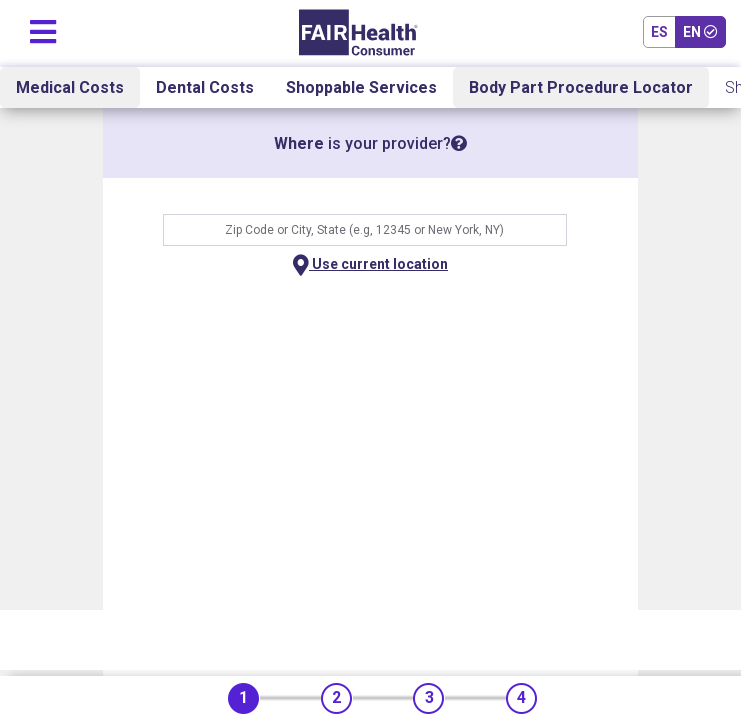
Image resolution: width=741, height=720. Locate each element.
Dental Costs (205, 87)
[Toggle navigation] (43, 27)
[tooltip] (459, 143)
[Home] (358, 32)
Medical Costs (70, 87)
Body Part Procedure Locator (581, 87)
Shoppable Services (361, 87)
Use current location (370, 265)
